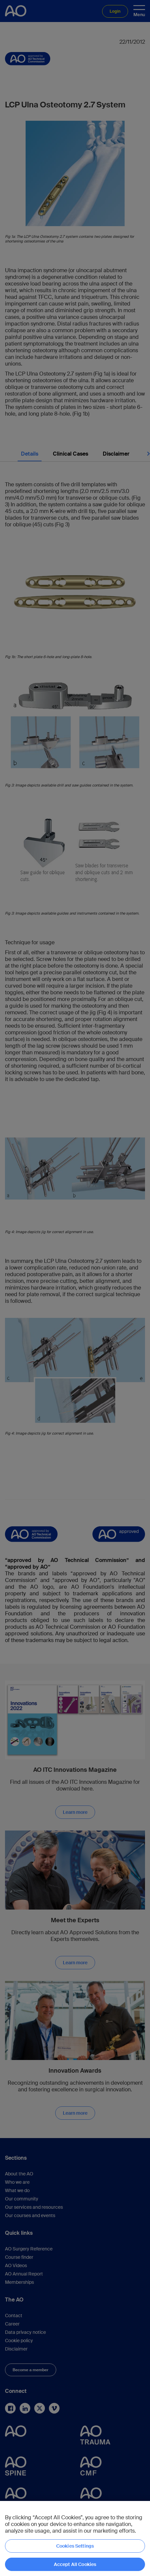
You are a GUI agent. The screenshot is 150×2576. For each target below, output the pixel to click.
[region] (75, 2538)
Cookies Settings (75, 2546)
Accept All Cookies (75, 2564)
